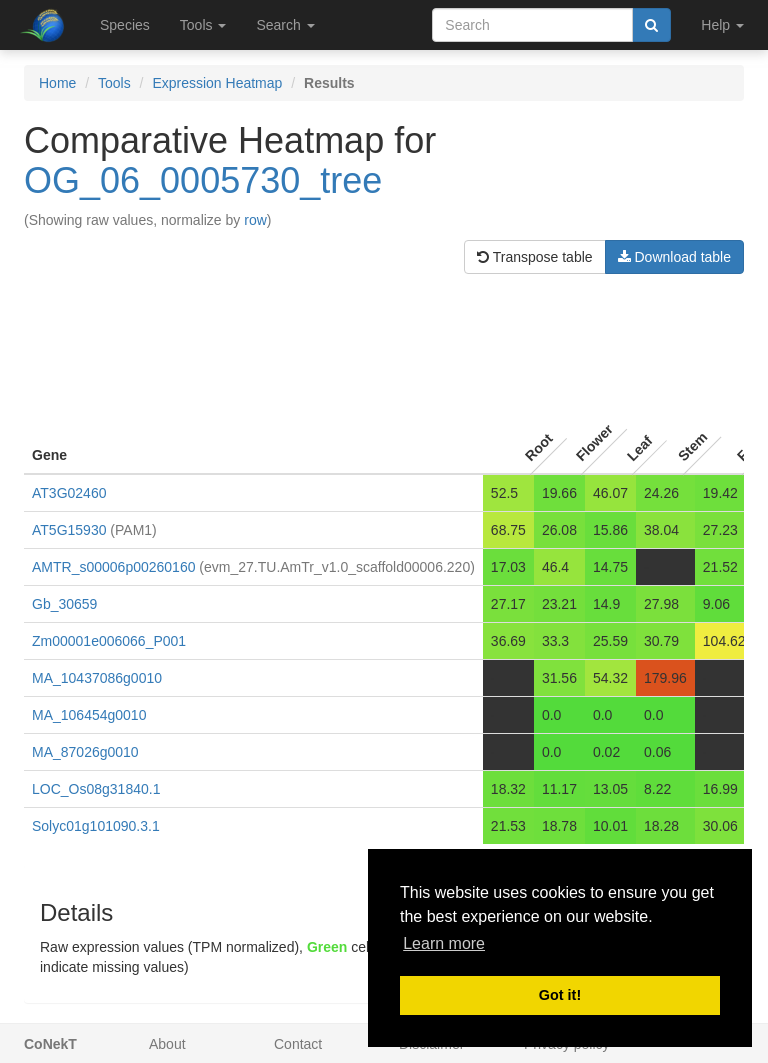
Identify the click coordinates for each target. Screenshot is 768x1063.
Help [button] (722, 25)
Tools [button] (203, 25)
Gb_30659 (64, 604)
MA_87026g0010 (85, 752)
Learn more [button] (444, 943)
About (167, 1044)
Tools (114, 83)
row (255, 220)
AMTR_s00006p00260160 (113, 567)
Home (57, 83)
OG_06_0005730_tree (203, 180)
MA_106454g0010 (89, 715)
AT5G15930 (69, 530)
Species (125, 25)
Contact (298, 1044)
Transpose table (535, 257)
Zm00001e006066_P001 (109, 641)
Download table (674, 257)
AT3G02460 (69, 493)
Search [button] (285, 25)
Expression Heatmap (217, 83)
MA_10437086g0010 (97, 678)
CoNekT (50, 1044)
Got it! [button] (560, 995)
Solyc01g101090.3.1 (96, 826)
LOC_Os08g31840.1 (96, 789)
